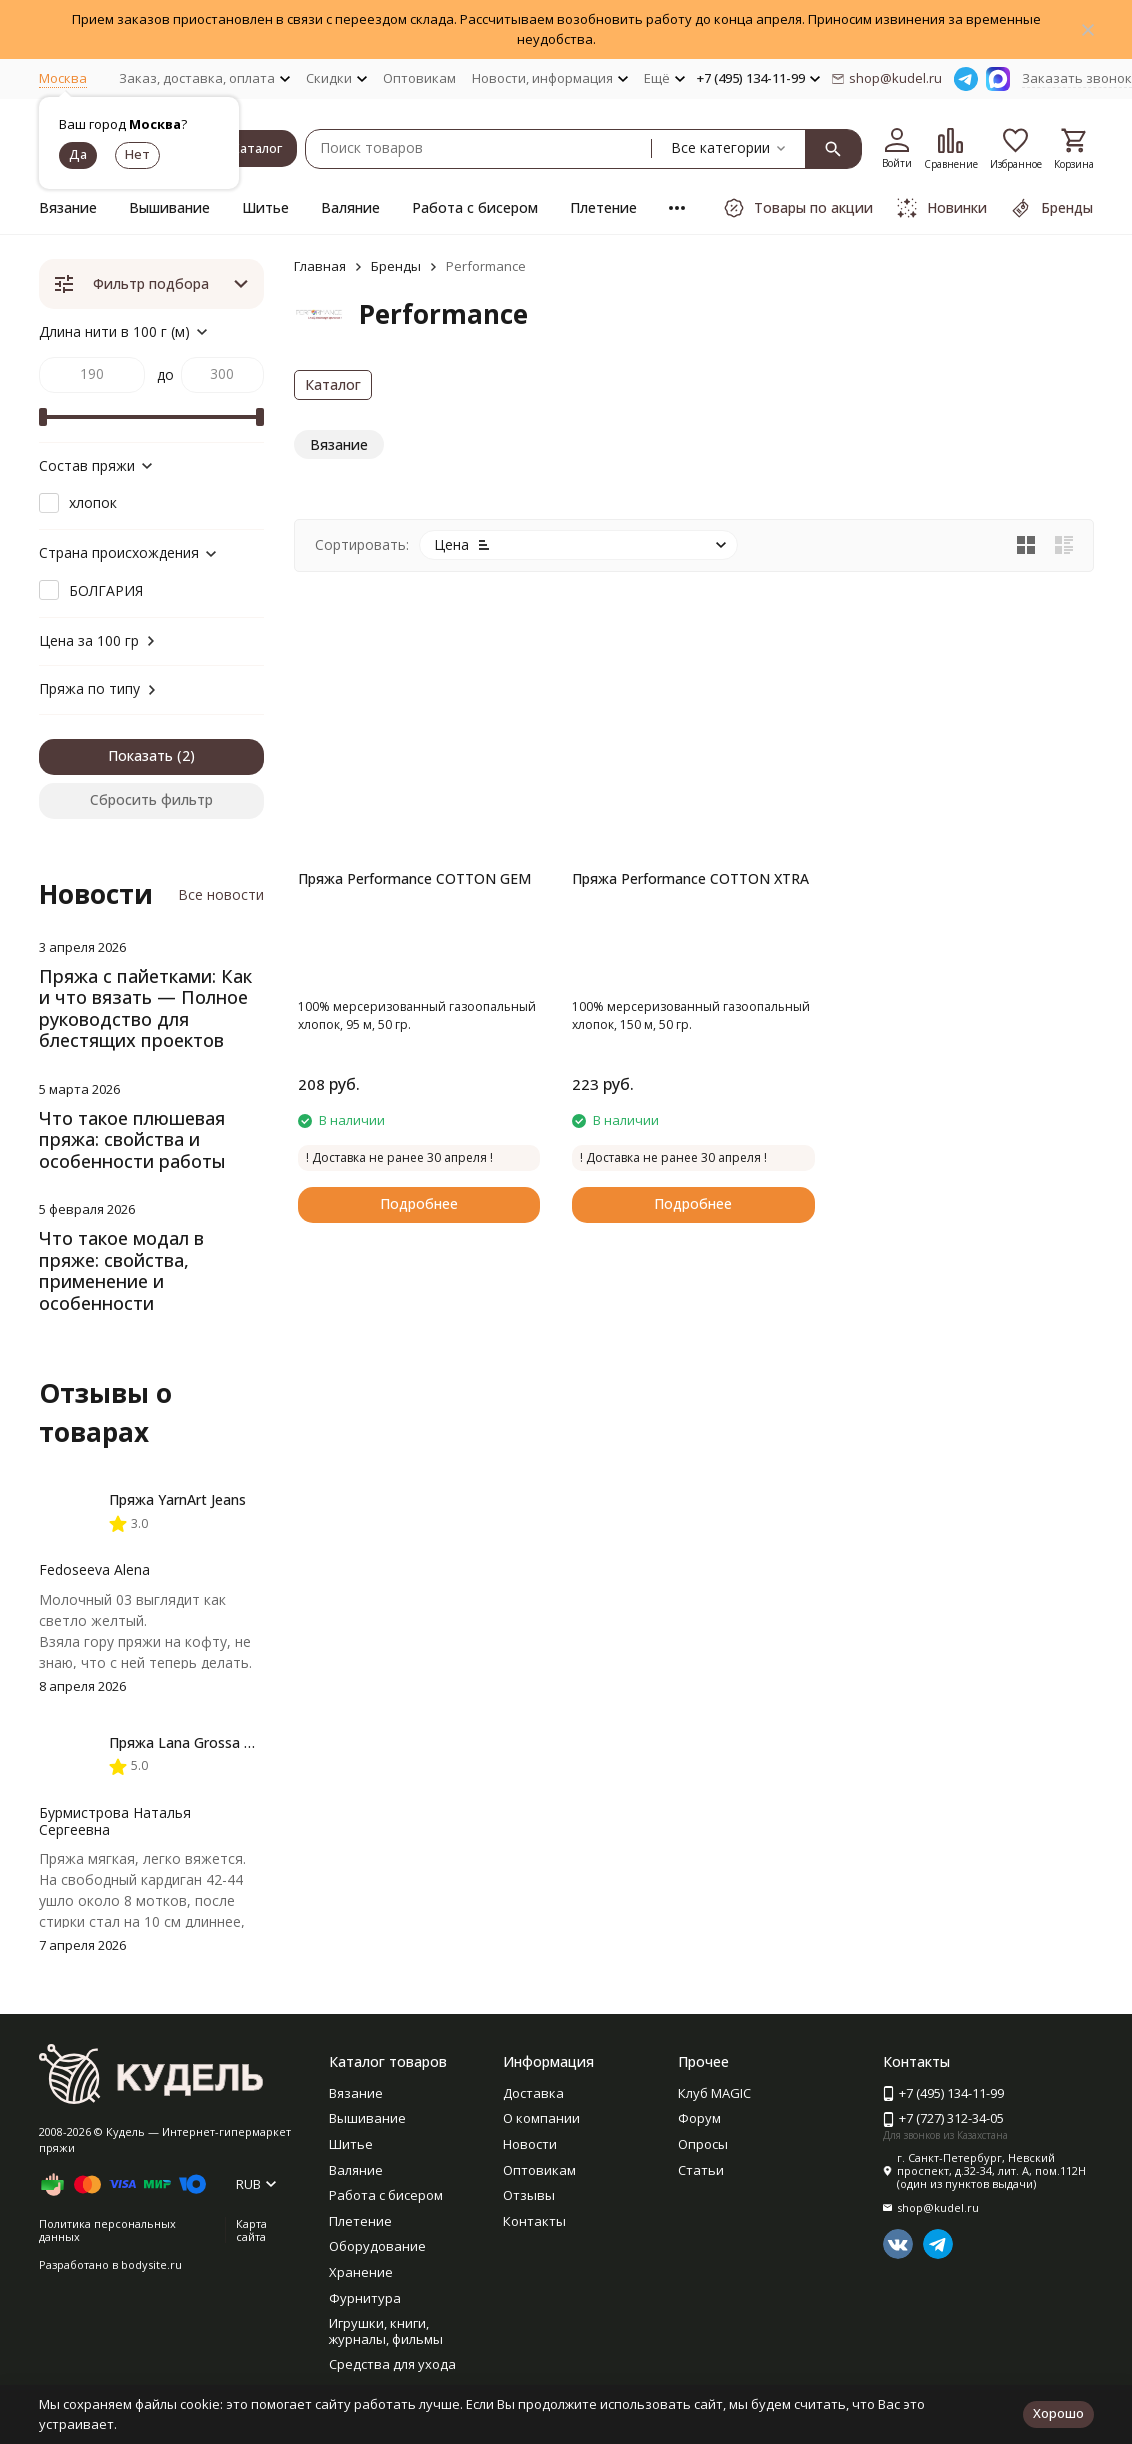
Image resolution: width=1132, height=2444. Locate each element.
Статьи (701, 2170)
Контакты (534, 2221)
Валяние (350, 207)
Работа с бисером (475, 207)
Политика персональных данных (107, 2230)
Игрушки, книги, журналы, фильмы (386, 2331)
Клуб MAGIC (714, 2093)
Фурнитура (365, 2298)
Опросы (703, 2144)
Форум (699, 2118)
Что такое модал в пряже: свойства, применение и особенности (121, 1270)
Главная (320, 266)
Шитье (265, 207)
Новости (530, 2144)
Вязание (68, 207)
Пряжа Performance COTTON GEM (414, 878)
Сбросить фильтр (151, 799)
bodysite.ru (151, 2264)
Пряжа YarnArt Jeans (177, 1499)
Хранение (361, 2272)
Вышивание (169, 207)
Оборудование (377, 2246)
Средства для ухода (392, 2364)
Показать (140, 755)
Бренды (396, 266)
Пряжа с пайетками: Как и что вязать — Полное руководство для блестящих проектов (145, 1008)
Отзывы (529, 2195)
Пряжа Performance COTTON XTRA (690, 878)
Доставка (533, 2093)
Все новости (221, 894)
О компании (541, 2118)
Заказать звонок (1077, 78)
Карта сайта (251, 2230)
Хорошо (1058, 2413)
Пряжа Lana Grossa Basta (196, 1742)
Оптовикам (419, 78)
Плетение (603, 207)
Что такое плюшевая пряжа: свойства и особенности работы (132, 1139)
